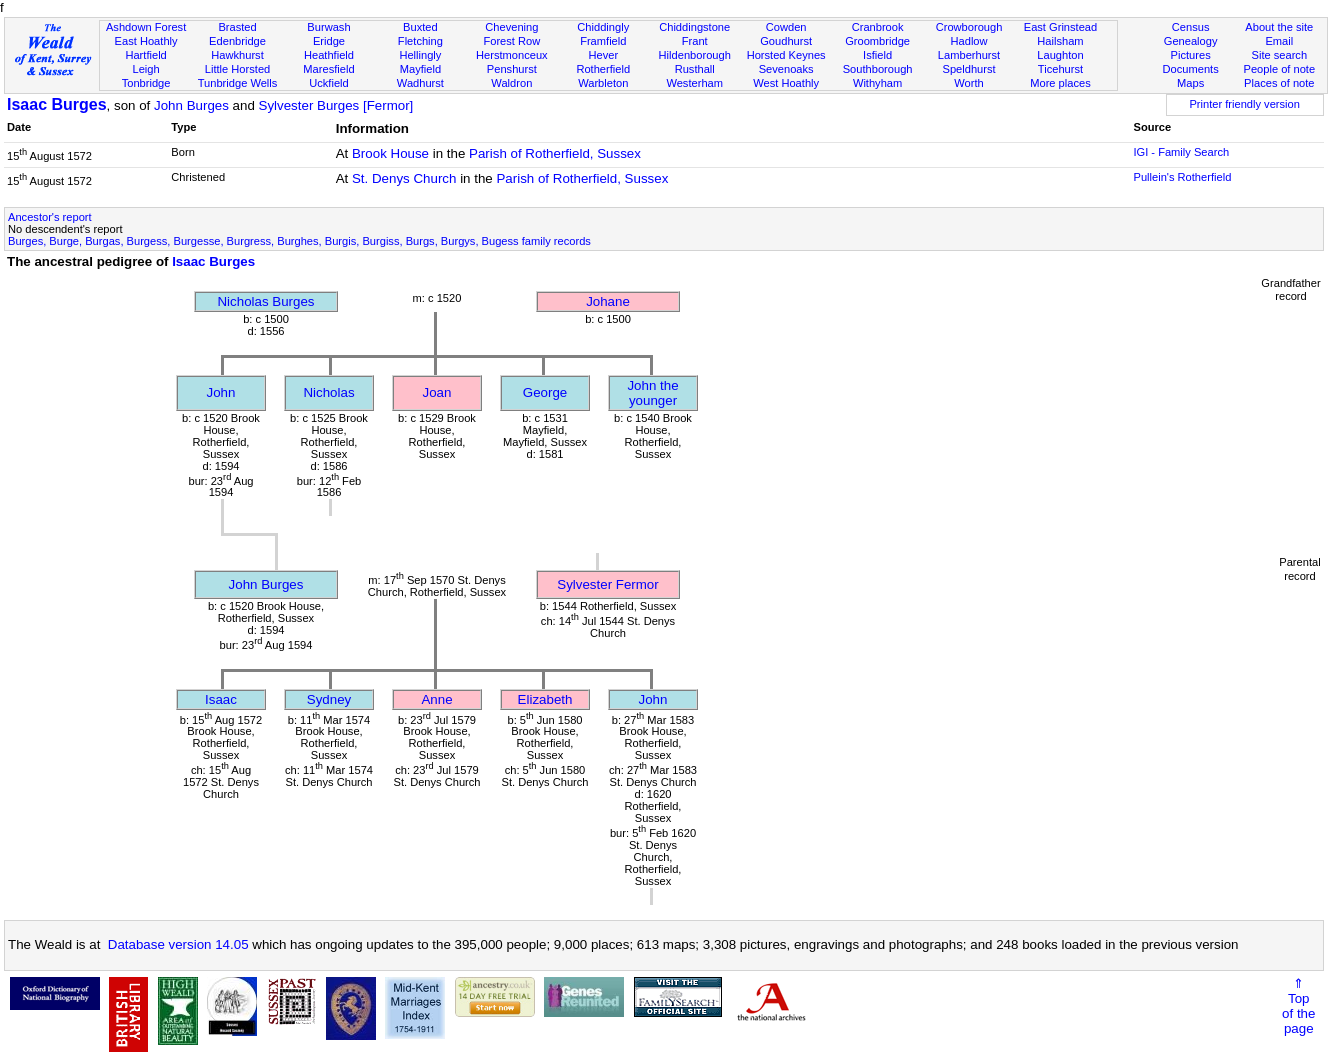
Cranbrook (878, 27)
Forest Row (511, 41)
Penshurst (512, 69)
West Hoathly (786, 83)
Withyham (877, 83)
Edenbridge (237, 41)
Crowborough (969, 27)
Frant (695, 41)
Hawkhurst (237, 55)
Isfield (877, 55)
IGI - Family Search (1181, 152)
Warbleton (603, 83)
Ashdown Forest (146, 27)
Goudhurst (786, 41)
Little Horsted (237, 69)
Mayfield (420, 69)
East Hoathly (146, 41)
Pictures (1191, 55)
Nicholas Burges (265, 301)
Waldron (511, 83)
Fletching (420, 41)
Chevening (511, 27)
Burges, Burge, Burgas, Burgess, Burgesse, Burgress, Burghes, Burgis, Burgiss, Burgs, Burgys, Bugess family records (299, 241)
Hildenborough (695, 55)
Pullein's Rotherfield (1182, 177)
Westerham (694, 83)
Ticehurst (1060, 69)
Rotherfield (603, 69)
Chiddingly (603, 27)
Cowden (786, 27)
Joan (437, 392)
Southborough (878, 69)
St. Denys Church (404, 178)
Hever (603, 55)
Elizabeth (545, 699)
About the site (1279, 27)
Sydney (329, 699)
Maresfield (328, 69)
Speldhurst (968, 69)
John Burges (191, 105)
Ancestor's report (50, 217)
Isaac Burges (57, 104)
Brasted (237, 27)
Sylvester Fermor (607, 584)
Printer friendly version (1244, 104)
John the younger (652, 393)
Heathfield (329, 55)
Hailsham (1060, 41)
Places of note (1279, 83)
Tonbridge (146, 83)
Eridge (329, 41)
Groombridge (877, 41)
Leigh (146, 69)
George (545, 392)
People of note (1279, 69)
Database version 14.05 (178, 944)
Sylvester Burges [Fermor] (336, 105)
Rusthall (695, 69)
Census (1191, 27)
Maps (1190, 83)
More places (1060, 83)
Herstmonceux (512, 55)
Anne (436, 699)
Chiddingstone (694, 27)
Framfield (603, 41)
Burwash (328, 27)
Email (1279, 41)
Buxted (420, 27)
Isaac (221, 699)
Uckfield (329, 83)
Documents (1191, 69)
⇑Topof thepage (1298, 1006)
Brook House (390, 153)
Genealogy (1191, 41)
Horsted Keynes (786, 55)
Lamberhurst (969, 55)
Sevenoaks (786, 69)
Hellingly (420, 55)
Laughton (1060, 55)
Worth (968, 83)
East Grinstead (1060, 27)
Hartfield (145, 55)
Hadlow (969, 41)
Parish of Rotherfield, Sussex (555, 153)
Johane (608, 301)
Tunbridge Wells (238, 83)
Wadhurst (420, 83)
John (221, 392)
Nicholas (328, 392)
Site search (1280, 55)
